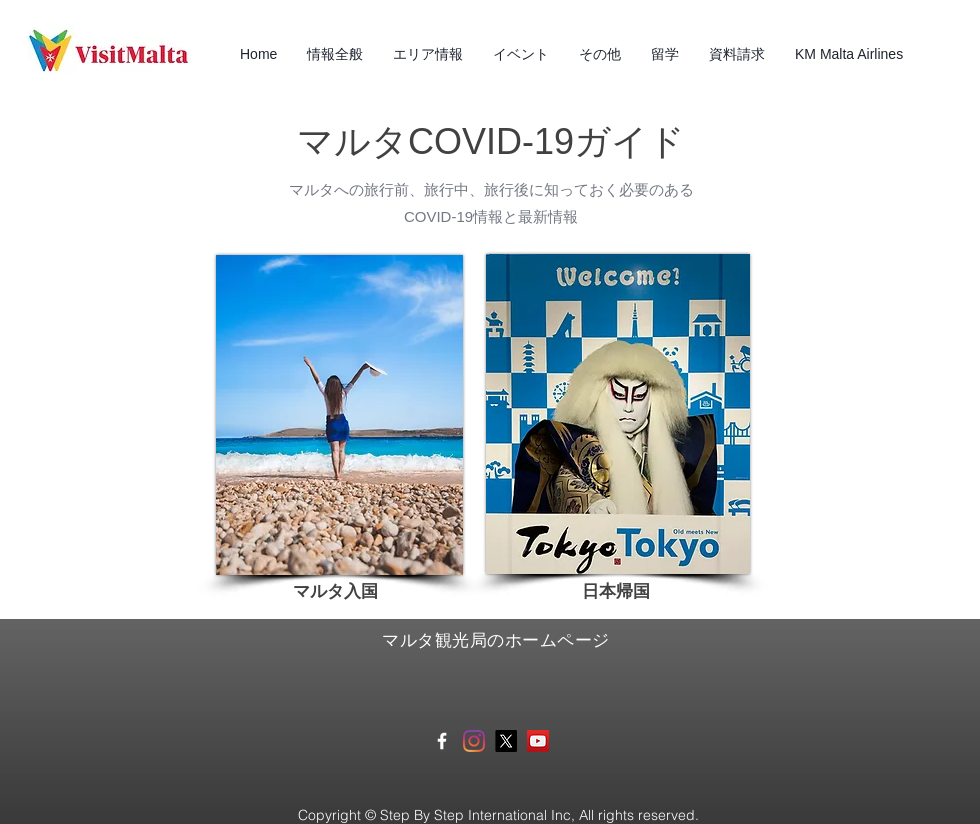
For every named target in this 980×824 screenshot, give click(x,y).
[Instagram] (474, 741)
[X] (506, 741)
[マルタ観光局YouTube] (538, 741)
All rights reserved (637, 815)
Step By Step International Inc (473, 815)
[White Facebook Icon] (442, 741)
